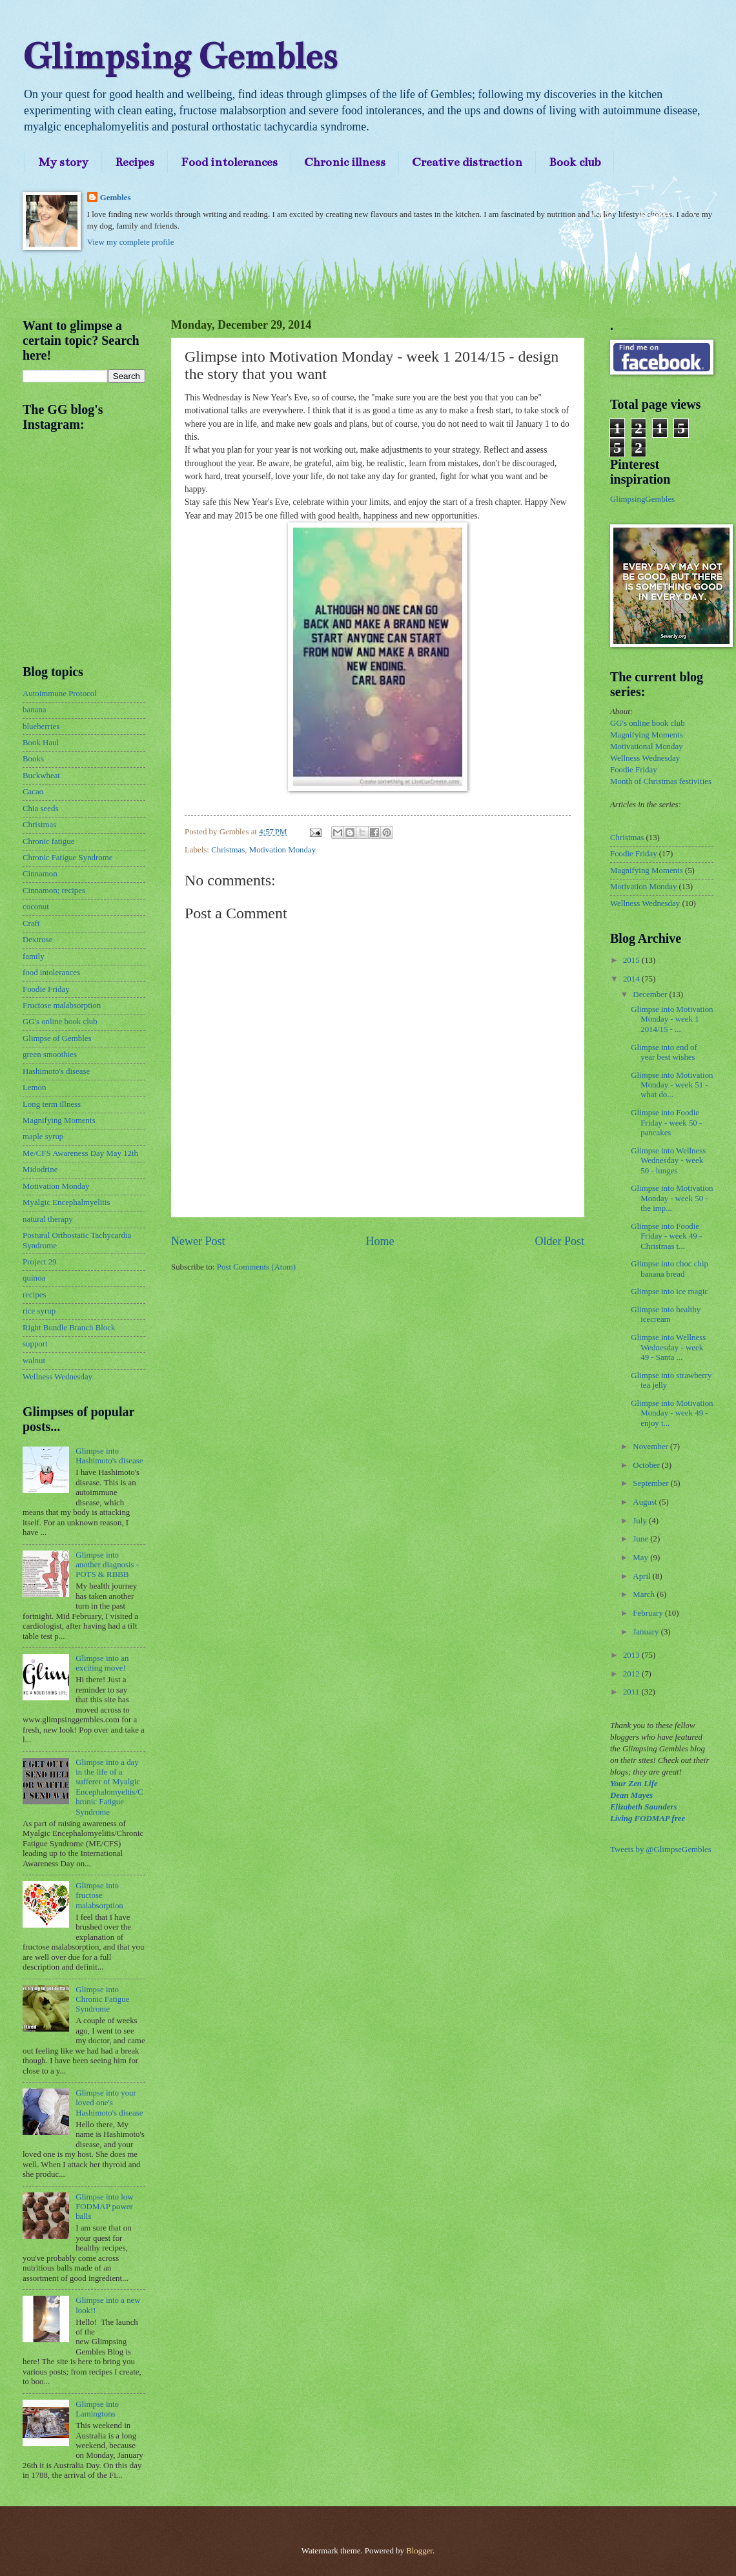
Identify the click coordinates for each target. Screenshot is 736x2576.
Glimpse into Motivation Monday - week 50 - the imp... (672, 1198)
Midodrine (40, 1169)
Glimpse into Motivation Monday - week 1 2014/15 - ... (672, 1019)
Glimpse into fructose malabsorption (99, 1895)
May (641, 1557)
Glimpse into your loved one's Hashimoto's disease (109, 2102)
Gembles (115, 197)
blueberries (41, 726)
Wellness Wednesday (57, 1376)
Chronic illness (344, 162)
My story (63, 162)
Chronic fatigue (48, 841)
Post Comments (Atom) (256, 1267)
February (649, 1613)
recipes (34, 1294)
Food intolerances (229, 162)
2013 (632, 1655)
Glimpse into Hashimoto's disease (109, 1456)
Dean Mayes (631, 1795)
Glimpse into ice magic (669, 1291)
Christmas (228, 849)
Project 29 (40, 1261)
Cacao (33, 791)
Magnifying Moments (59, 1120)
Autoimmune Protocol (60, 693)
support (35, 1343)
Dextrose (37, 939)
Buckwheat (41, 775)
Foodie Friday (46, 989)
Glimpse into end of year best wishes (664, 1052)
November (651, 1446)
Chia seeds (40, 808)
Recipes (134, 162)
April (642, 1576)
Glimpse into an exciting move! (102, 1663)
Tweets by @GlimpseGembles (660, 1849)
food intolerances (51, 972)
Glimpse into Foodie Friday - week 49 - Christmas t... (666, 1236)
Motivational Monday (646, 746)
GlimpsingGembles (642, 499)
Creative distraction (467, 162)
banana (34, 709)
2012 (632, 1673)
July (641, 1520)
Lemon (34, 1087)
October (647, 1465)
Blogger (419, 2550)
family (34, 956)
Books (33, 758)
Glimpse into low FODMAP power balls (104, 2206)
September (651, 1483)
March (645, 1594)
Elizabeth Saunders (643, 1806)
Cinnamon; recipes (54, 890)
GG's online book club (60, 1021)
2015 (632, 960)
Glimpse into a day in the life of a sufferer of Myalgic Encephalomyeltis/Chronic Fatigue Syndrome (109, 1787)
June (641, 1538)
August (646, 1502)
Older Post (559, 1241)
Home (379, 1241)
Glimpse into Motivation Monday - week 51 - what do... (672, 1085)
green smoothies (50, 1054)
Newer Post (198, 1241)
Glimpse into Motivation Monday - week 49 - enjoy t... (672, 1413)
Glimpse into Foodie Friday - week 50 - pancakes (666, 1122)
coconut (36, 906)
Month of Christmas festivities (660, 781)
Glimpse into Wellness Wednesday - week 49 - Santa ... (668, 1347)
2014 (632, 979)
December (651, 994)
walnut (34, 1360)
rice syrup (39, 1310)
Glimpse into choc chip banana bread (669, 1268)
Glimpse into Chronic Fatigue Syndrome (102, 1999)
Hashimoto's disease (56, 1071)
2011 (632, 1691)
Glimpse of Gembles (57, 1038)
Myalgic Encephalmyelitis (66, 1202)
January (646, 1631)
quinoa (34, 1278)
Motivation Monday (282, 849)
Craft (31, 923)
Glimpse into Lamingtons (97, 2409)
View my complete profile (130, 242)
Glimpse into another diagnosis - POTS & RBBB (107, 1565)
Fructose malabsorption (62, 1005)
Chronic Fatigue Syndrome (67, 857)
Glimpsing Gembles (180, 56)
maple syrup (43, 1136)
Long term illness (52, 1104)
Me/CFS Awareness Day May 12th (80, 1153)
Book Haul (41, 742)
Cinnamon (40, 873)
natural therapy (48, 1219)
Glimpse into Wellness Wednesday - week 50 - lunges (668, 1160)
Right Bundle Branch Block (69, 1327)
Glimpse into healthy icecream (665, 1314)
